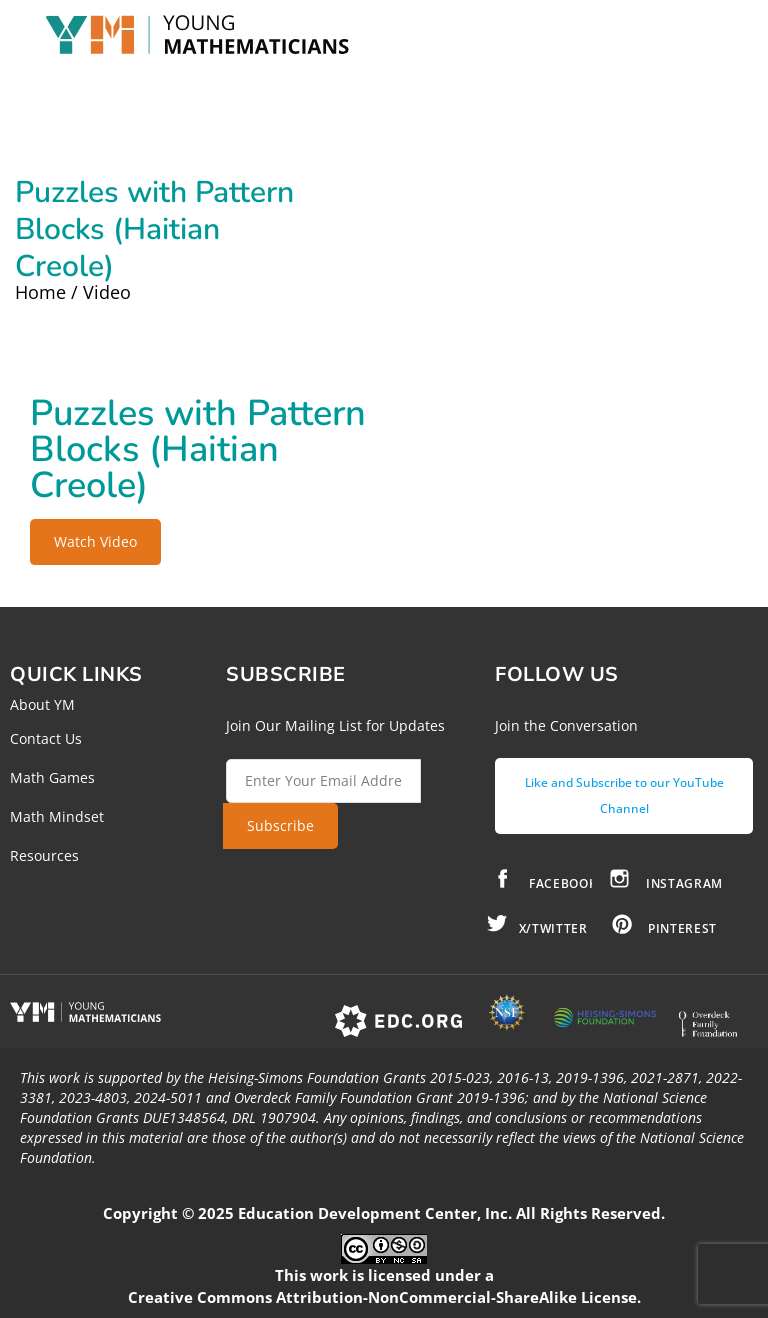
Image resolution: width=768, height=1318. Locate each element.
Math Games (52, 777)
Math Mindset (57, 816)
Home (40, 292)
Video (107, 292)
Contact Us (46, 738)
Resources (44, 855)
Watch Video (95, 541)
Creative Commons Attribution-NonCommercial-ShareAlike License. (384, 1297)
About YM (42, 704)
